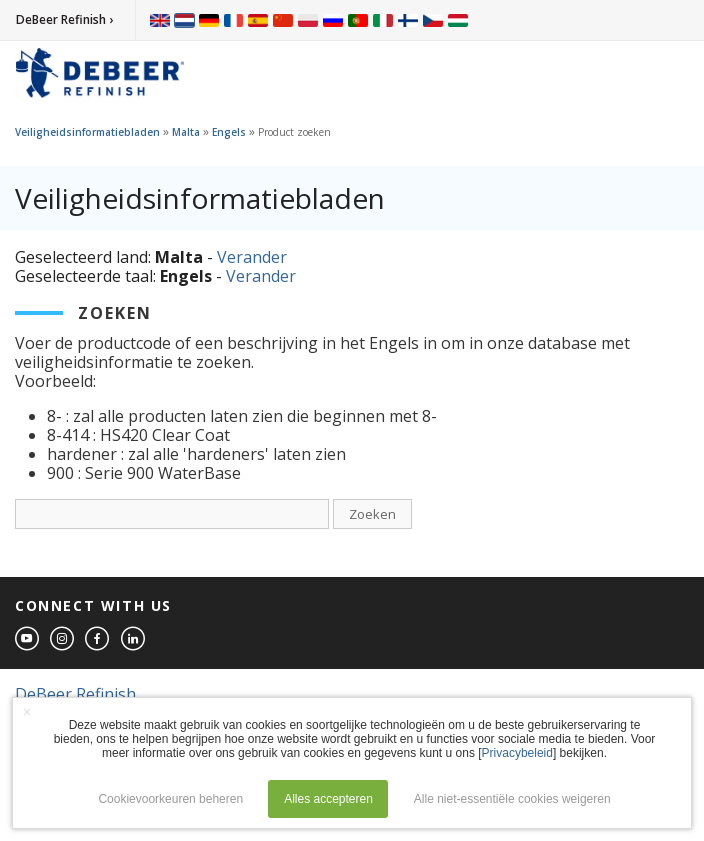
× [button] (27, 712)
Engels (229, 132)
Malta (186, 132)
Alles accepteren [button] (328, 799)
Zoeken (372, 514)
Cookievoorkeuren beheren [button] (170, 799)
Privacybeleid (517, 753)
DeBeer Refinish (75, 694)
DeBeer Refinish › (64, 19)
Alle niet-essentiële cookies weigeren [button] (512, 799)
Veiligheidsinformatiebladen (87, 132)
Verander (252, 257)
